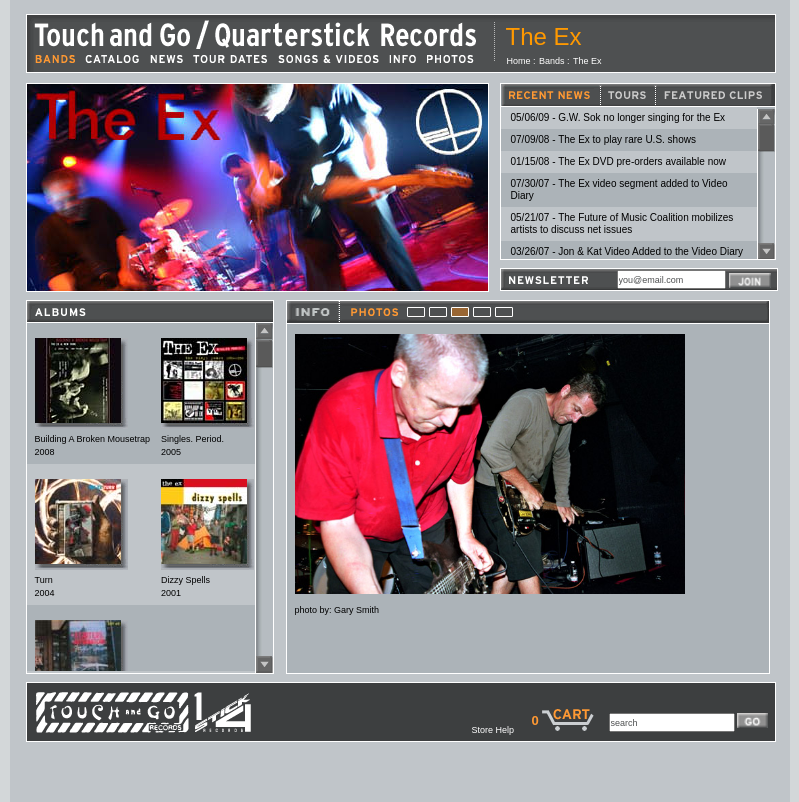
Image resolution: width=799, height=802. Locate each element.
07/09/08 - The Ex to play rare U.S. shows (603, 139)
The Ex (587, 61)
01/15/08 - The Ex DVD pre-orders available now (618, 161)
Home (519, 61)
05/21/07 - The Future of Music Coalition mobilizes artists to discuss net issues (622, 223)
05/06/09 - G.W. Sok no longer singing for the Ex (618, 117)
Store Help (501, 730)
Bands (552, 61)
